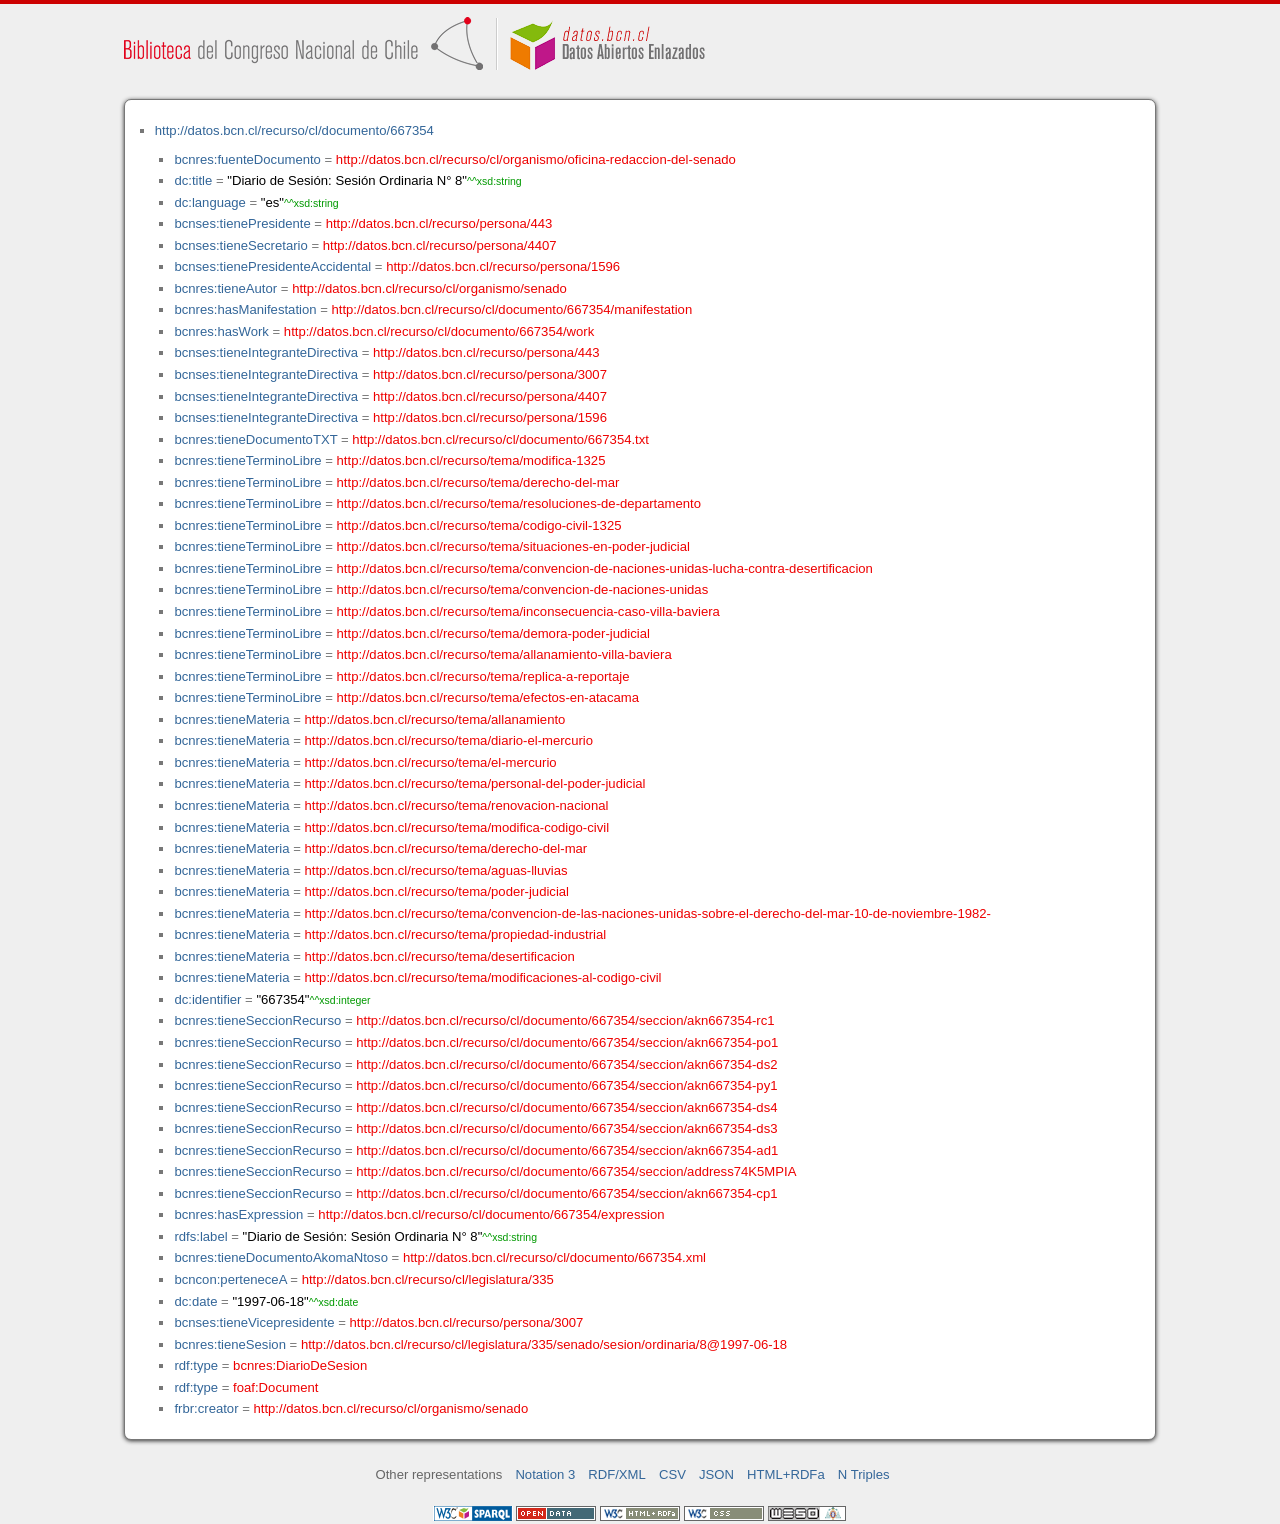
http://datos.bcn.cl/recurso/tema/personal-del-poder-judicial (475, 783)
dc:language (209, 202)
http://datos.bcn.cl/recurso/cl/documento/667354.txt (500, 439)
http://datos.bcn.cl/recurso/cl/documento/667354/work (439, 331)
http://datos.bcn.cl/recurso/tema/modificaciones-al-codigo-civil (483, 977)
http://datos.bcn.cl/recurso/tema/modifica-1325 (471, 460)
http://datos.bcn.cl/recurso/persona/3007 (490, 374)
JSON (716, 1474)
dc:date (195, 1301)
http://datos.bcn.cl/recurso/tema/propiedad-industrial (456, 934)
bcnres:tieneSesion (230, 1344)
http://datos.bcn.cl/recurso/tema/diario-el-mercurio (449, 740)
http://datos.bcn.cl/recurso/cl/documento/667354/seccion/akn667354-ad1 (567, 1150)
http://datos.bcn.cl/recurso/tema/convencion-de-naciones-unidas (523, 589)
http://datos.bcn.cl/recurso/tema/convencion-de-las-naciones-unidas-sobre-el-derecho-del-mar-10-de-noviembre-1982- (648, 913)
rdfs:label (200, 1236)
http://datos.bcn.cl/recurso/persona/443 (439, 223)
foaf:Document (275, 1387)
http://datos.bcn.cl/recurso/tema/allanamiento (435, 719)
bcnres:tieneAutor (225, 288)
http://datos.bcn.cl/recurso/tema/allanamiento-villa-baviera (504, 654)
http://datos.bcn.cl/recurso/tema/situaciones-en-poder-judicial (513, 546)
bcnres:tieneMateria (231, 719)
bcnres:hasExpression (238, 1214)
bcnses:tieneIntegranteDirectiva (266, 352)
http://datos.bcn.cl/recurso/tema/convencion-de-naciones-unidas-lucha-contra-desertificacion (605, 568)
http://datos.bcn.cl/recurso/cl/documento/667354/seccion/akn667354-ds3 (566, 1128)
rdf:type (196, 1365)
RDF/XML (617, 1474)
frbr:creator (206, 1408)
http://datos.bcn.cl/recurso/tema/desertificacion (440, 956)
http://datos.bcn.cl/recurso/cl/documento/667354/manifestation (511, 309)
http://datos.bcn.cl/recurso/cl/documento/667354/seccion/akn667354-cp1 (566, 1193)
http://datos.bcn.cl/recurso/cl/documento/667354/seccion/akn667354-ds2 (566, 1064)
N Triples (864, 1474)
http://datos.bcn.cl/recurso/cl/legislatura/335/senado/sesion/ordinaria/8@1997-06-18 (544, 1344)
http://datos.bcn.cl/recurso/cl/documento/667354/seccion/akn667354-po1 (567, 1042)
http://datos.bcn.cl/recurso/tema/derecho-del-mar (478, 482)
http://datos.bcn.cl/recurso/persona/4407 (440, 245)
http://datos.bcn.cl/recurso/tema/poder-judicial (437, 891)
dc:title (193, 180)
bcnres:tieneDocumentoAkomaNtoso (281, 1257)
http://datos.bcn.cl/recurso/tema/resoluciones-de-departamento (519, 503)
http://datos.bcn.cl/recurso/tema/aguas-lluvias (436, 870)
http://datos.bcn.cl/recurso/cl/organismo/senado (429, 288)
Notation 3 (545, 1474)
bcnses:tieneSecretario (240, 245)
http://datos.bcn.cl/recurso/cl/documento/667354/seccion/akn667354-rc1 (565, 1020)
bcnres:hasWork (221, 331)
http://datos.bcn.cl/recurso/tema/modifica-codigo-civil (457, 827)
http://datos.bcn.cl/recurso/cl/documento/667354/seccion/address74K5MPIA (576, 1171)
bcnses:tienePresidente (242, 223)
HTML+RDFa (786, 1474)
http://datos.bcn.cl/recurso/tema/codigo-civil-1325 (479, 525)
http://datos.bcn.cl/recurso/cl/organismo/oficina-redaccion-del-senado (536, 159)
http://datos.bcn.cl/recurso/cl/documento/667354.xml (554, 1257)
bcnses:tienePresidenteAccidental (272, 266)
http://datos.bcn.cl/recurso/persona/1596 (503, 266)
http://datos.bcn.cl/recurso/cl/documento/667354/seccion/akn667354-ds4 (566, 1107)
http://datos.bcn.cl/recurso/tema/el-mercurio (431, 762)
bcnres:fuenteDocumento (247, 159)
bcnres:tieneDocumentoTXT (255, 439)
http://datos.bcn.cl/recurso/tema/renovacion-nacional (457, 805)
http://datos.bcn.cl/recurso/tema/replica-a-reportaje (483, 676)
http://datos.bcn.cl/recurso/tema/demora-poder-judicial (493, 633)
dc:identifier (207, 999)
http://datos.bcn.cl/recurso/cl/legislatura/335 (428, 1279)
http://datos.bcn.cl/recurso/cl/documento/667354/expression (491, 1214)
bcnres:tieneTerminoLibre (247, 460)
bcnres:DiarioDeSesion (300, 1365)
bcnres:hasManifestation (245, 309)
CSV (672, 1474)
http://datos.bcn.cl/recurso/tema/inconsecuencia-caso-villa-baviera (528, 611)
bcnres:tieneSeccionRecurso (257, 1020)
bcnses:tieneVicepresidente (254, 1322)
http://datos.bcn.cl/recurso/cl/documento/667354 (294, 130)
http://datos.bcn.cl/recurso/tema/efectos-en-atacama (488, 697)
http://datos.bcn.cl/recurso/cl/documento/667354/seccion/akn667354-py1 (566, 1085)
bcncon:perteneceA (230, 1279)
